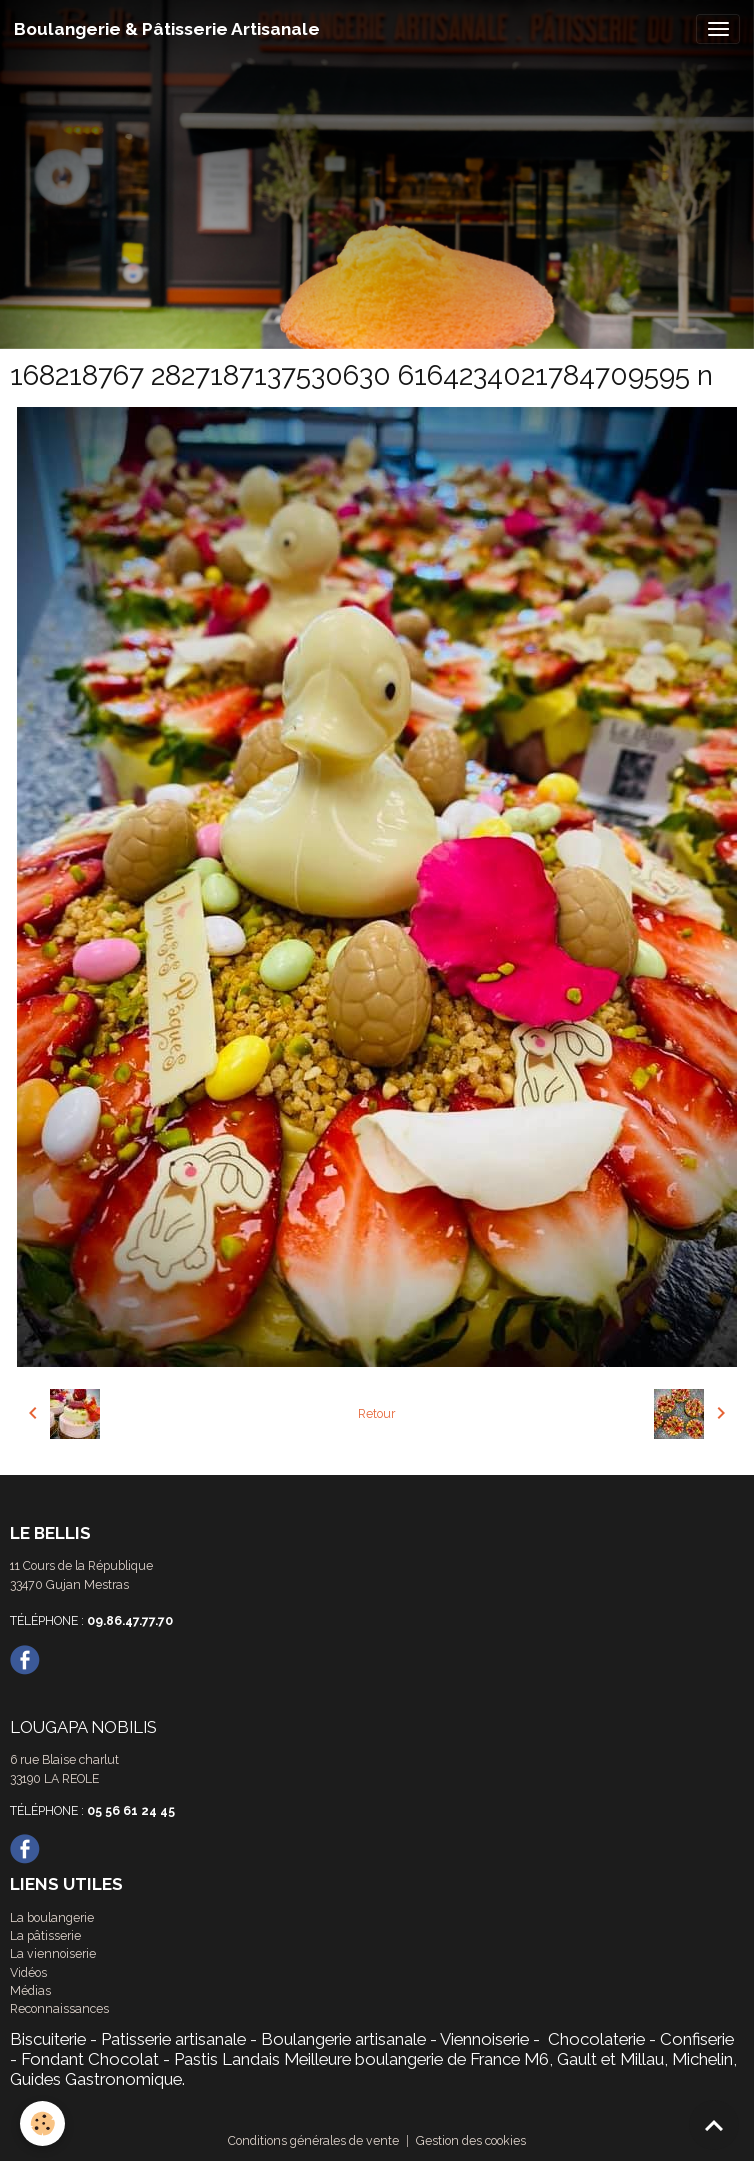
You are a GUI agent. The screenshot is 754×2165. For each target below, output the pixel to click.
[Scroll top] (714, 2125)
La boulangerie (52, 1917)
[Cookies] (42, 2123)
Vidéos (28, 1972)
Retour (376, 1413)
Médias (30, 1990)
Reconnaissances (59, 2008)
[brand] (167, 29)
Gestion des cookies (471, 2140)
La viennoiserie (53, 1953)
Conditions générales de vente (313, 2140)
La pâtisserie (45, 1935)
